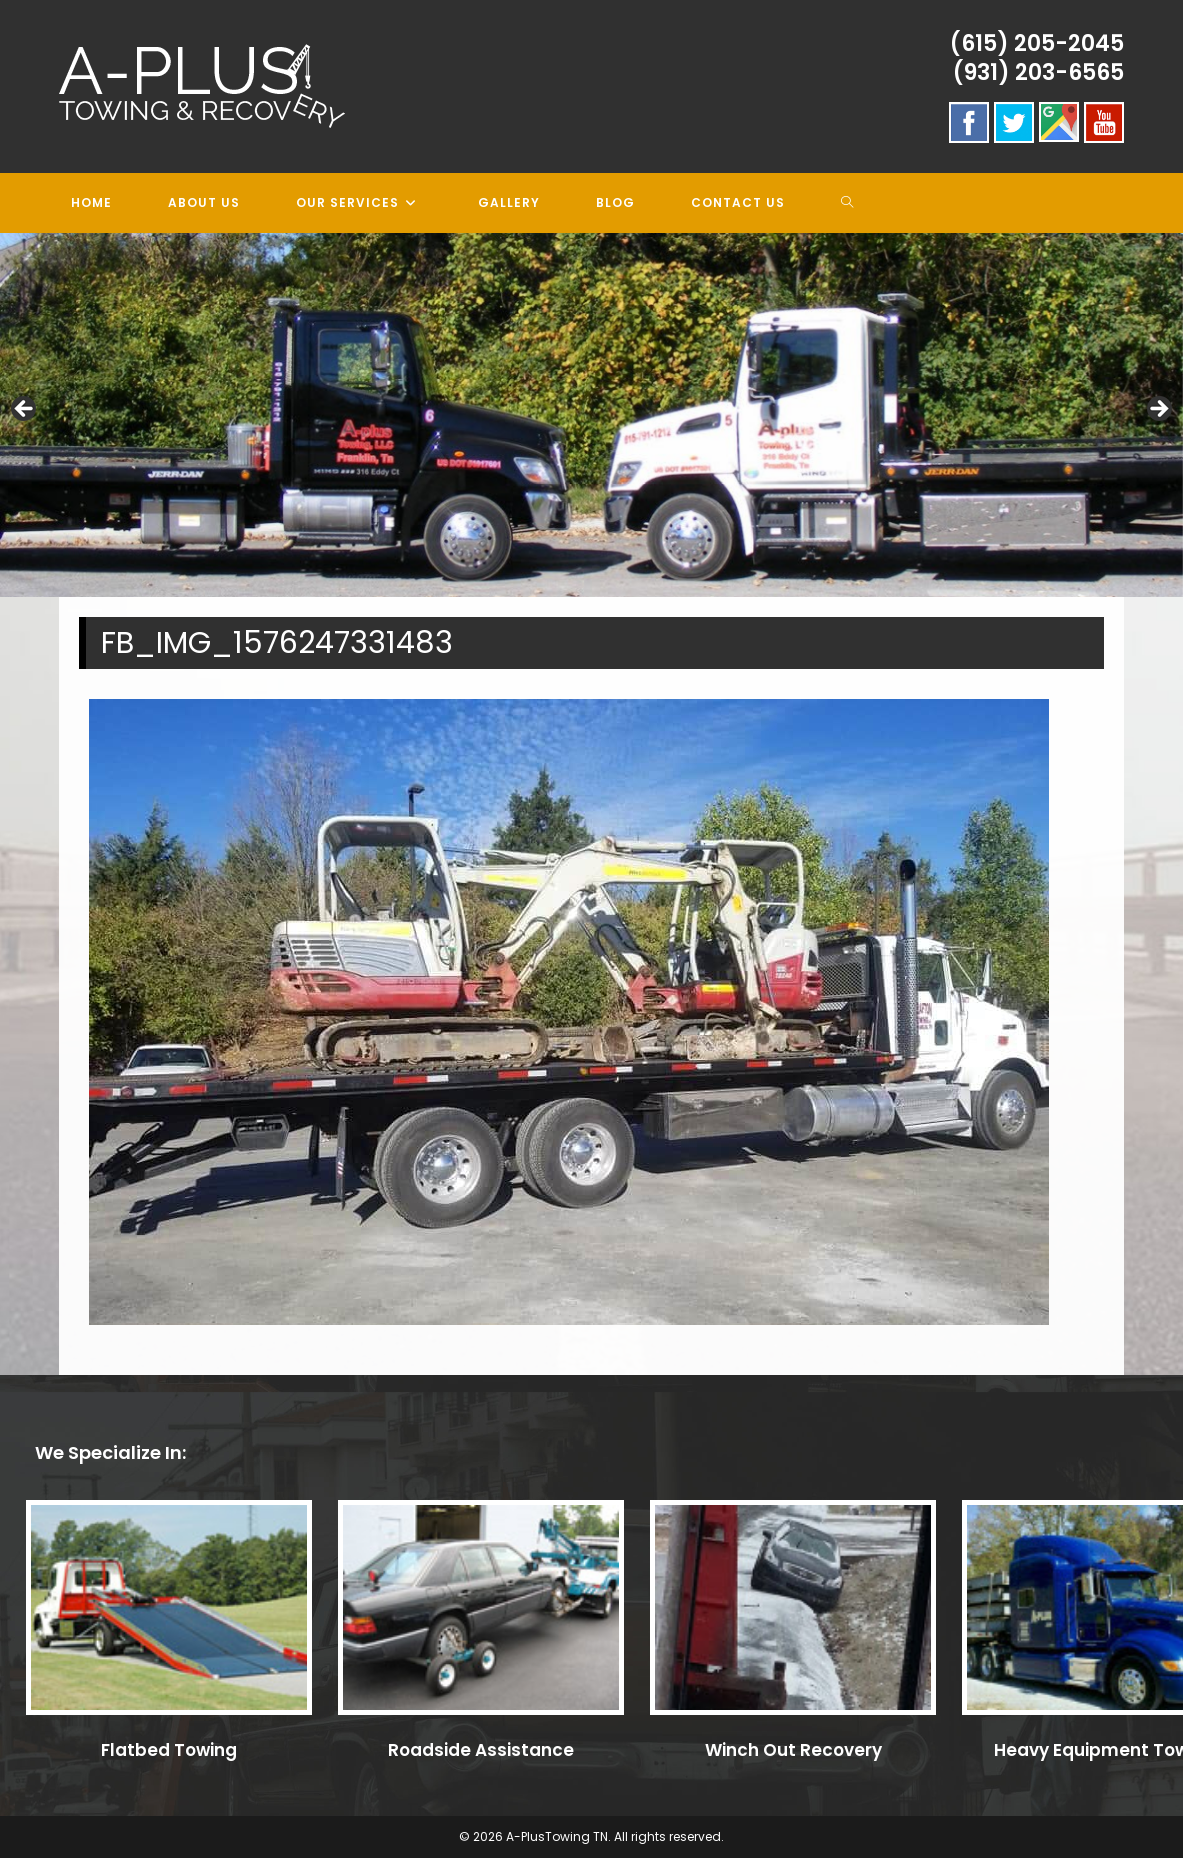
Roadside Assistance (481, 1750)
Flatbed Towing (169, 1750)
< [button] (25, 410)
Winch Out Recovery (793, 1750)
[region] (591, 415)
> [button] (1158, 410)
